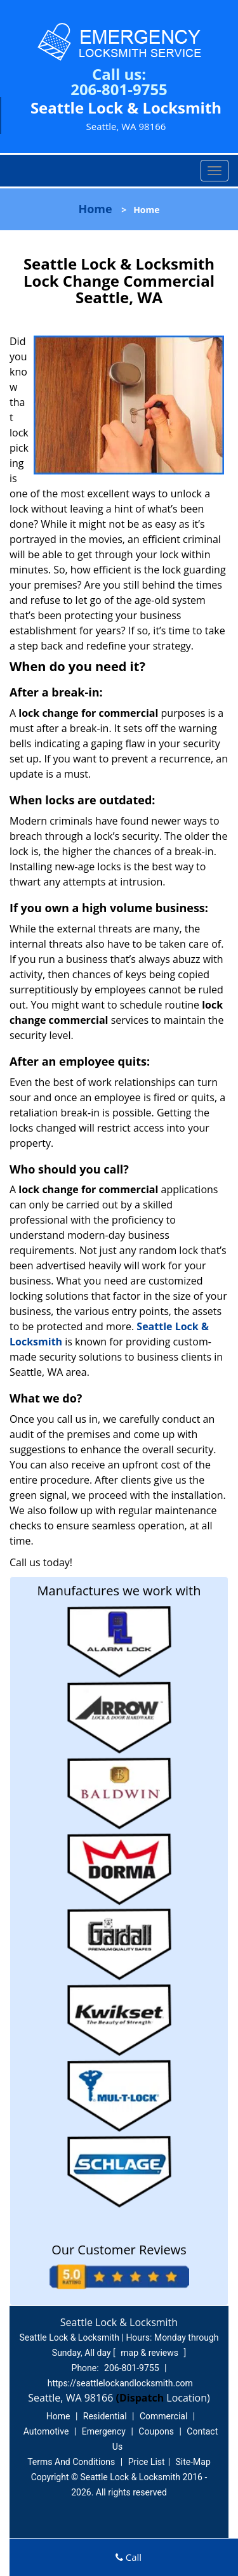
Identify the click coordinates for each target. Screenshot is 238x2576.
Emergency (104, 2431)
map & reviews (150, 2353)
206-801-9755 (119, 89)
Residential (105, 2416)
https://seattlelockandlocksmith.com (120, 2383)
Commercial (163, 2416)
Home (95, 208)
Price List (146, 2462)
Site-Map (193, 2462)
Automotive (46, 2431)
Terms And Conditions (71, 2462)
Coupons (156, 2431)
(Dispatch (141, 2398)
